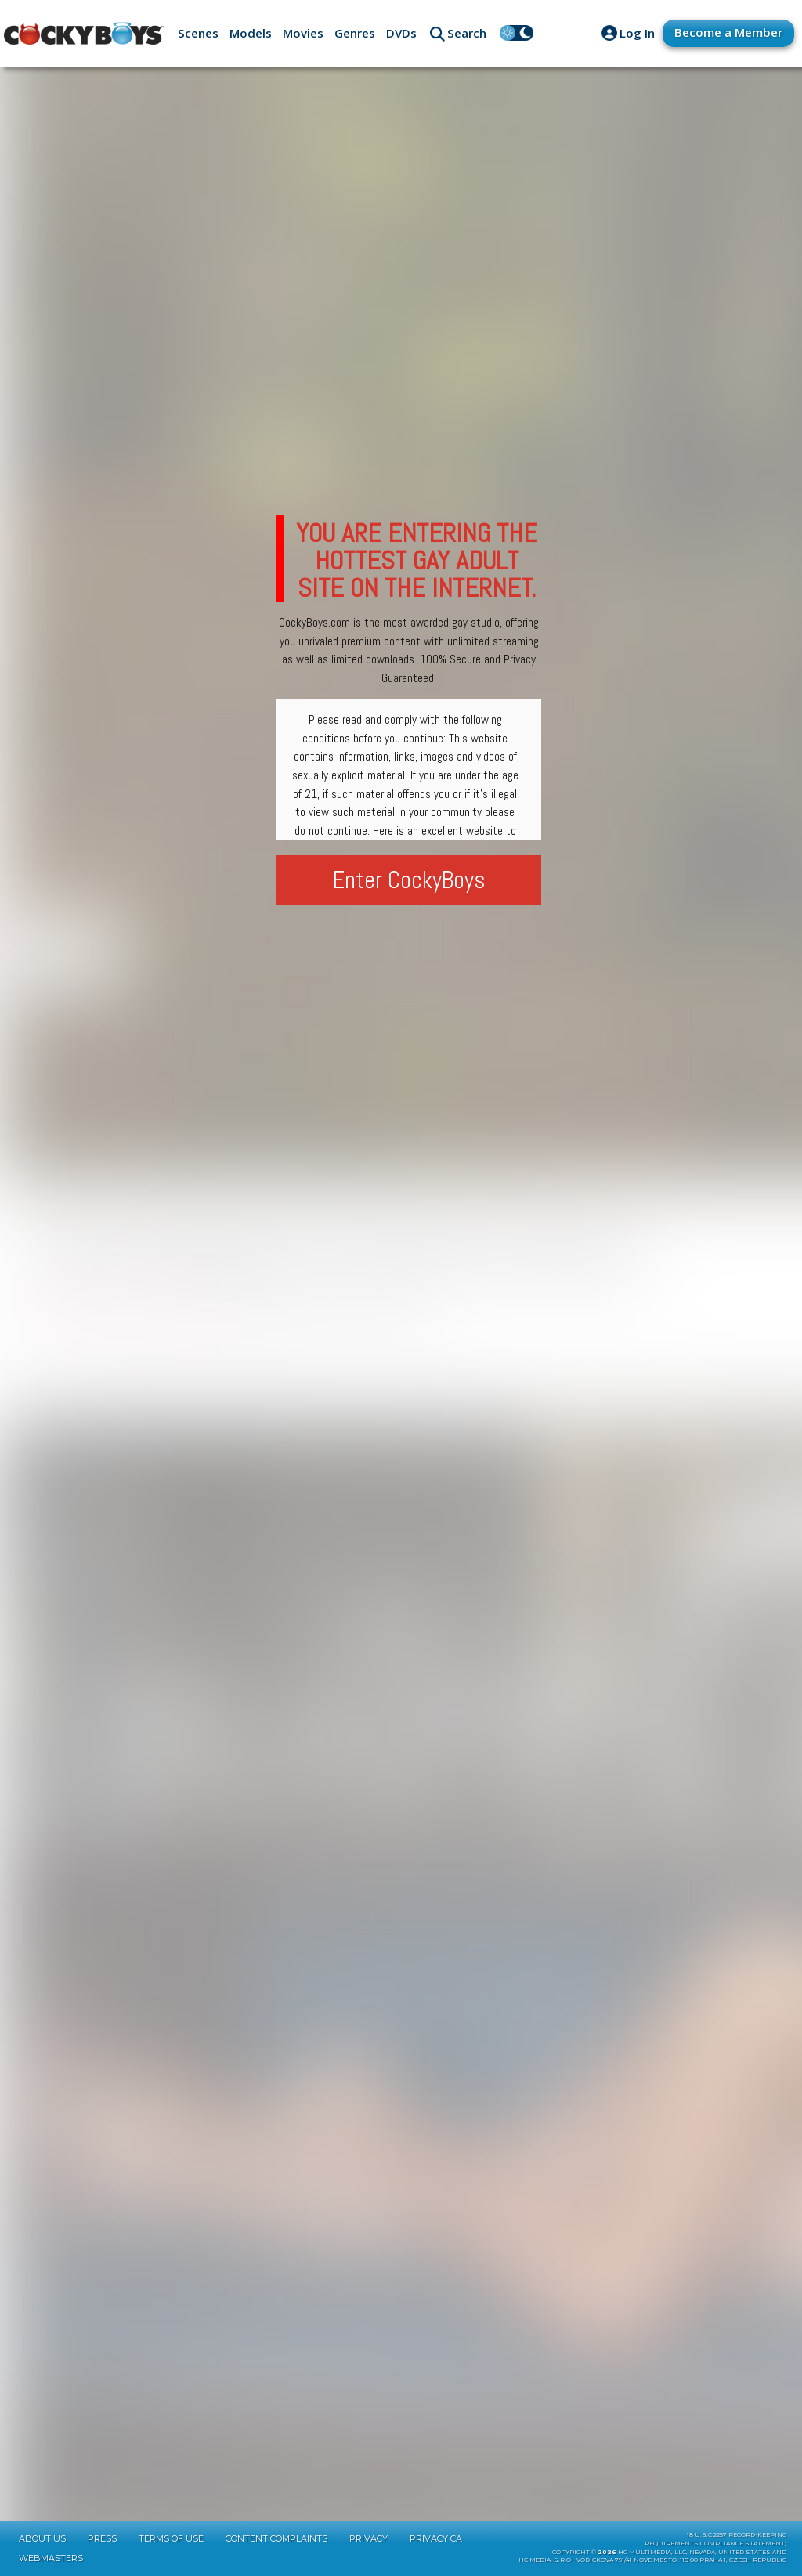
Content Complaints (276, 2538)
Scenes (198, 33)
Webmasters (51, 2558)
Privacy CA (436, 2538)
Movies (303, 33)
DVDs (401, 33)
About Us (42, 2538)
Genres (354, 33)
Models (250, 33)
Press (102, 2538)
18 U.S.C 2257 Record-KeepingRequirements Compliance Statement (715, 2539)
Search (466, 33)
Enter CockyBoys (409, 880)
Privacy (368, 2538)
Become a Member (728, 32)
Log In (637, 33)
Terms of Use (171, 2538)
